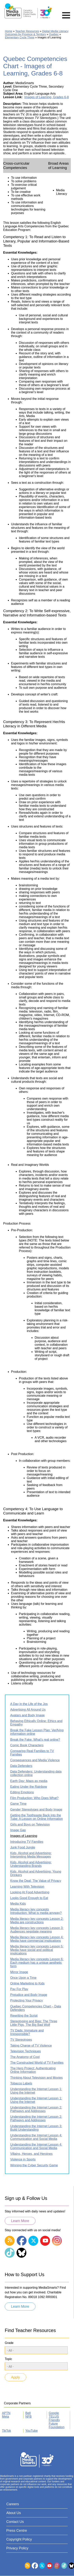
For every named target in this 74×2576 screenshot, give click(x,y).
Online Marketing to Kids (27, 1983)
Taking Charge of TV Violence (31, 2045)
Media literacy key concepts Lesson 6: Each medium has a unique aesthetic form (36, 1962)
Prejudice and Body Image (28, 1994)
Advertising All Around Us (28, 1709)
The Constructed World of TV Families (37, 2062)
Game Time (18, 1803)
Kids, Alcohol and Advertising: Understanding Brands (31, 1864)
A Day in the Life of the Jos (29, 1704)
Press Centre (16, 2530)
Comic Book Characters (26, 1745)
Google (54, 2413)
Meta (5, 2416)
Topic (8, 2359)
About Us (13, 2513)
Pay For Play (19, 1989)
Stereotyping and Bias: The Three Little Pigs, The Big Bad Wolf (33, 2023)
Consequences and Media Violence (35, 1760)
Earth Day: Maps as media (28, 1781)
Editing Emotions (22, 1792)
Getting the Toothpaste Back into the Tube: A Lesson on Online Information (36, 1817)
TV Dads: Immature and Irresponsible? (27, 2032)
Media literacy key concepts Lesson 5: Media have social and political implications (36, 1950)
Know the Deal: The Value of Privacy (35, 1880)
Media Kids (18, 1903)
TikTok (6, 2430)
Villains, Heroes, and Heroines (31, 2153)
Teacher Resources (27, 31)
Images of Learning (23, 1835)
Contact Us (15, 2522)
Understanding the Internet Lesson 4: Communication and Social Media (36, 2137)
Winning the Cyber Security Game (34, 2165)
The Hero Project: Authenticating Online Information (33, 2070)
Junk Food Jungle (22, 1847)
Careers (12, 2504)
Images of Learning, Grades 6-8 (46, 97)
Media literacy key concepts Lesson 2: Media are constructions (36, 1920)
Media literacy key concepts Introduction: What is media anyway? (36, 1911)
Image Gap (18, 1830)
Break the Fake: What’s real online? (35, 1739)
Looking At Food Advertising (29, 1892)
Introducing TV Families (26, 1841)
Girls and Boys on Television (30, 1824)
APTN (6, 2413)
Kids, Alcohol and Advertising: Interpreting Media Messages (31, 1854)
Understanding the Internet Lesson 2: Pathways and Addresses (36, 2109)
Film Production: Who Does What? (34, 1798)
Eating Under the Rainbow (28, 1786)
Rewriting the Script (24, 2015)
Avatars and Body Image (27, 1715)
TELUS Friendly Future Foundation (57, 2422)
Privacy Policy (17, 2548)
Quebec (54, 34)
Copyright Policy (19, 2539)
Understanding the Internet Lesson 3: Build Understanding (36, 2127)
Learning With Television (27, 1886)
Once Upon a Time (23, 1977)
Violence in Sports (23, 2159)
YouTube (31, 2430)
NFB (28, 2416)
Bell (28, 2413)
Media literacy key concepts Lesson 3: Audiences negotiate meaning (36, 1929)
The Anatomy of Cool (25, 2057)
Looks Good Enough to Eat (29, 1898)
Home (8, 31)
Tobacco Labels (21, 2083)
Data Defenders (21, 1766)
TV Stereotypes (21, 2039)
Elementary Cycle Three (19, 37)
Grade (9, 2343)
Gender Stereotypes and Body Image (36, 1809)
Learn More (20, 2221)
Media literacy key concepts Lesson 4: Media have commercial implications (36, 1938)
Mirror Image (19, 1972)
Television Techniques (25, 2051)
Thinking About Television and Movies (36, 2077)
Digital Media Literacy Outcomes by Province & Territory (36, 33)
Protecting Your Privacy (26, 2000)
